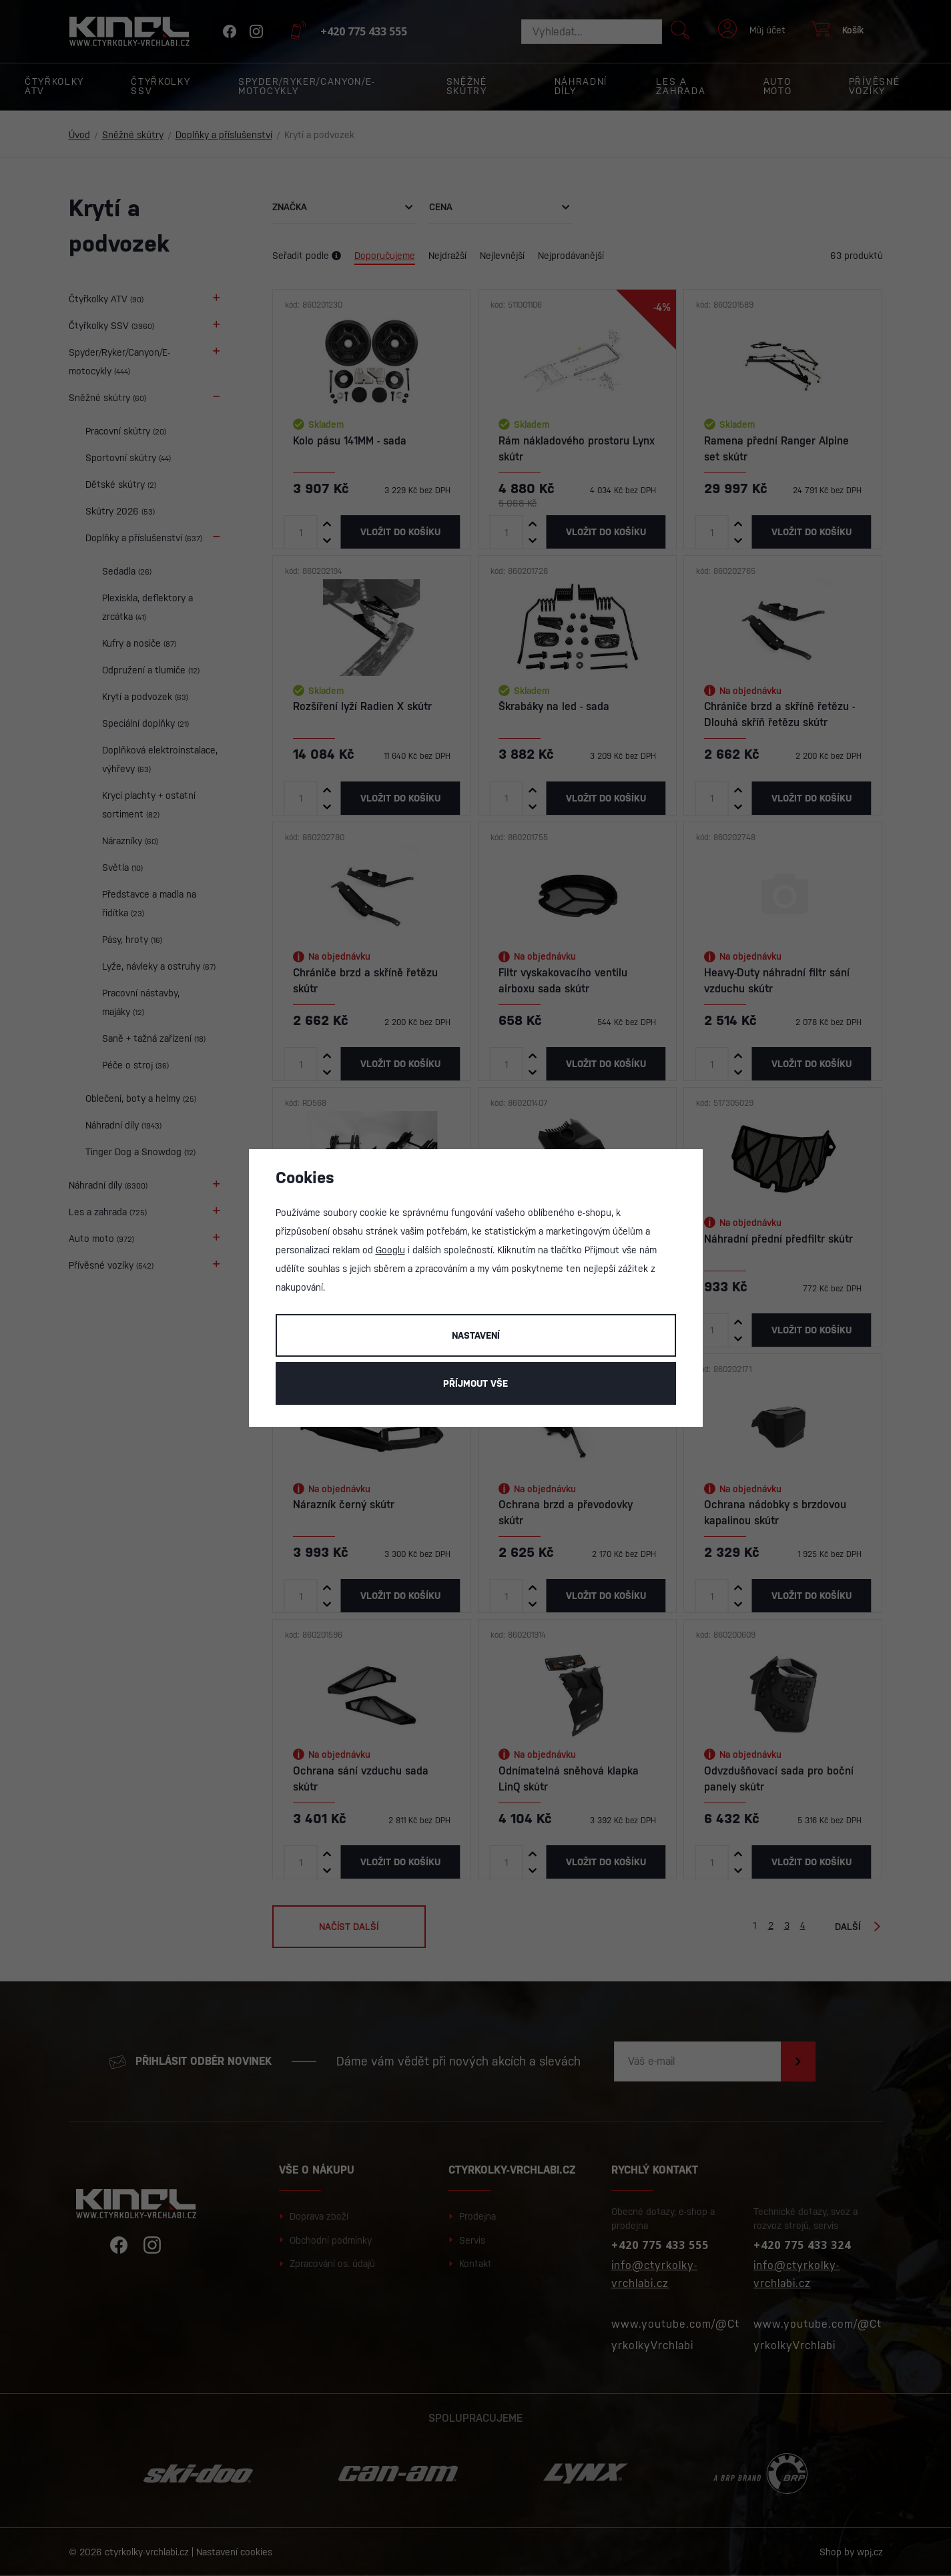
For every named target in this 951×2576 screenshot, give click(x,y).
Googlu (390, 1250)
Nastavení (476, 1335)
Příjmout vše (475, 1383)
